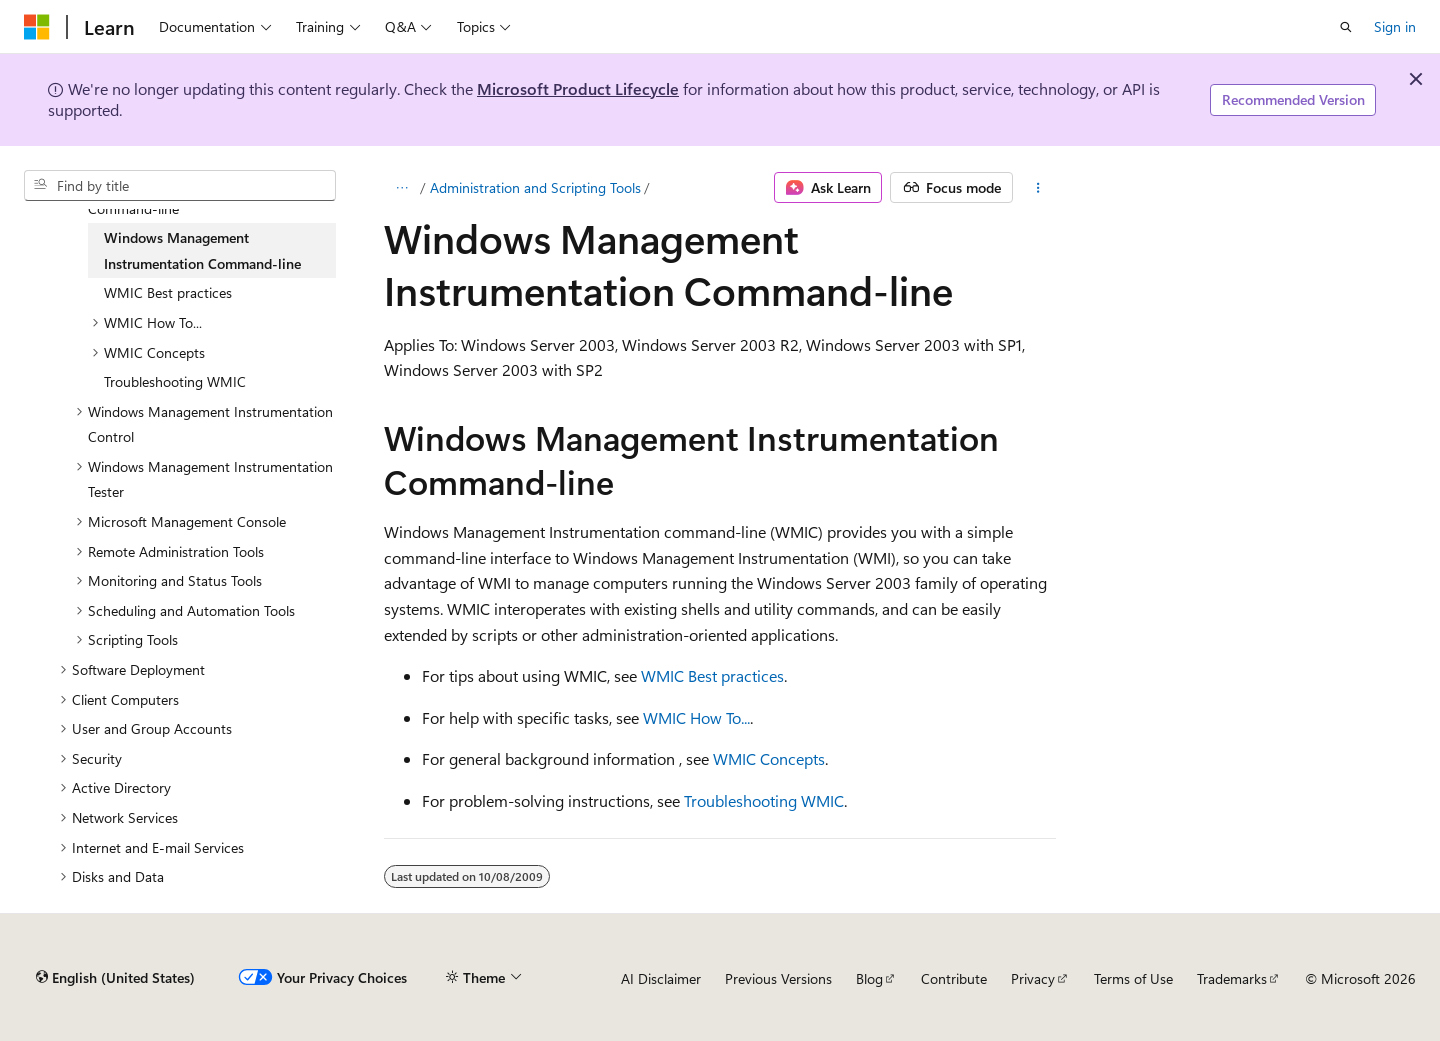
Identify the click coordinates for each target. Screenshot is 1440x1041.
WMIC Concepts (769, 758)
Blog (869, 978)
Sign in (1395, 26)
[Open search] (1346, 27)
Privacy (1033, 978)
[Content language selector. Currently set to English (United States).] (115, 978)
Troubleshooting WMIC (764, 800)
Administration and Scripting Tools (535, 187)
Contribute (954, 978)
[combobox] (180, 186)
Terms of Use (1133, 978)
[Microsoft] (37, 27)
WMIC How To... (696, 717)
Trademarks (1232, 978)
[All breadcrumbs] (401, 188)
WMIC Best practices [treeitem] (168, 292)
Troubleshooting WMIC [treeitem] (175, 381)
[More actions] (1038, 188)
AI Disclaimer (661, 978)
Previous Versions (778, 978)
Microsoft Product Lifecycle (578, 88)
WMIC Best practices (712, 675)
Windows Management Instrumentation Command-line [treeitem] (202, 250)
